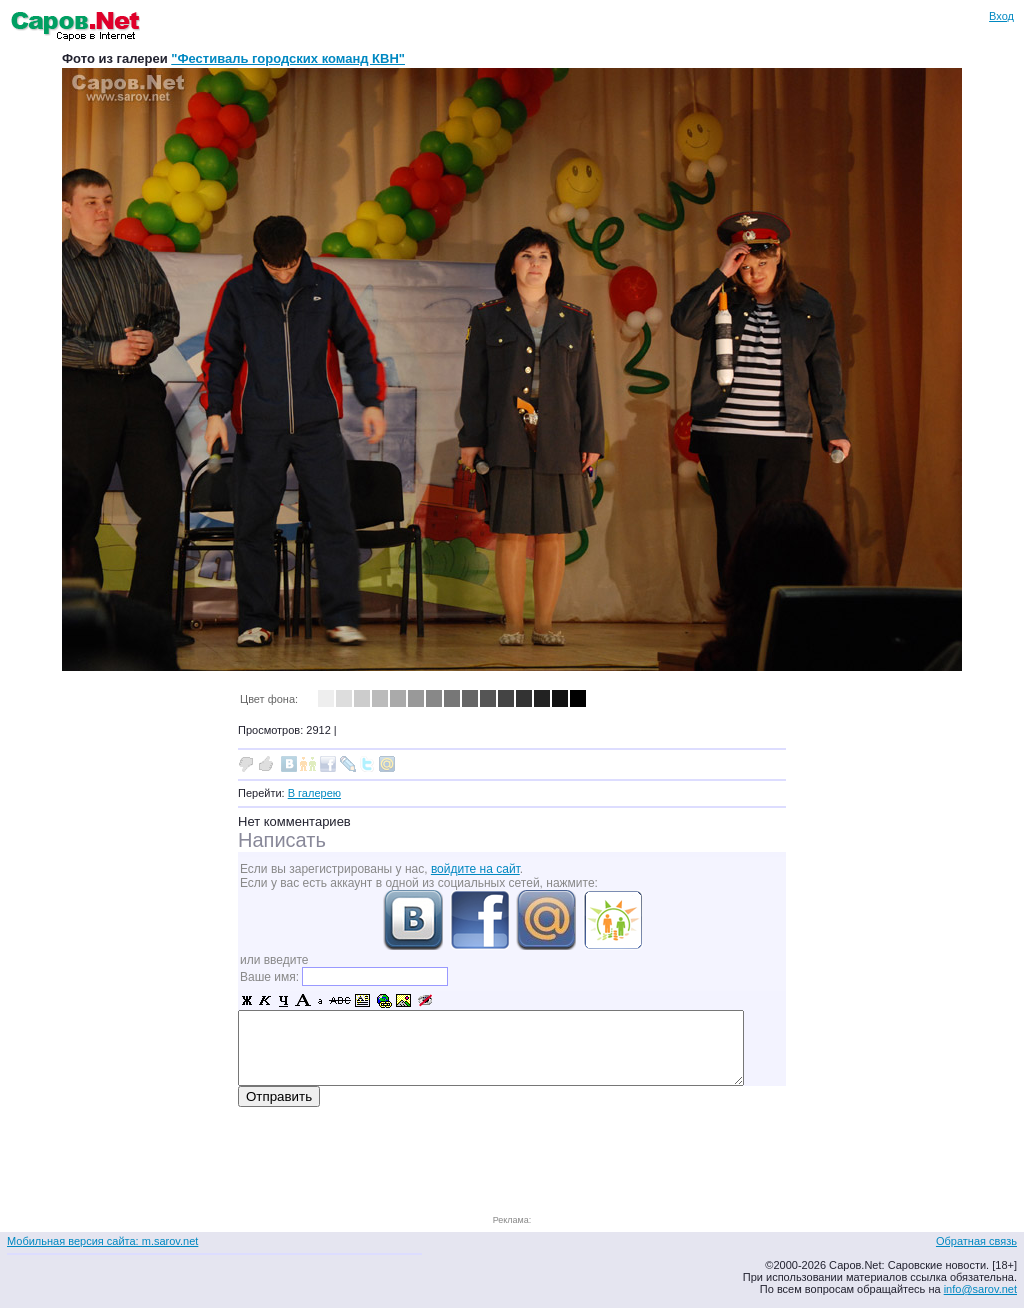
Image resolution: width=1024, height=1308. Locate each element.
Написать (282, 840)
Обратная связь (976, 1241)
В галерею (314, 793)
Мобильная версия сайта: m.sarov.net (102, 1241)
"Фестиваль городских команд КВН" (288, 58)
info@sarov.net (980, 1289)
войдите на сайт (475, 869)
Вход (1001, 16)
